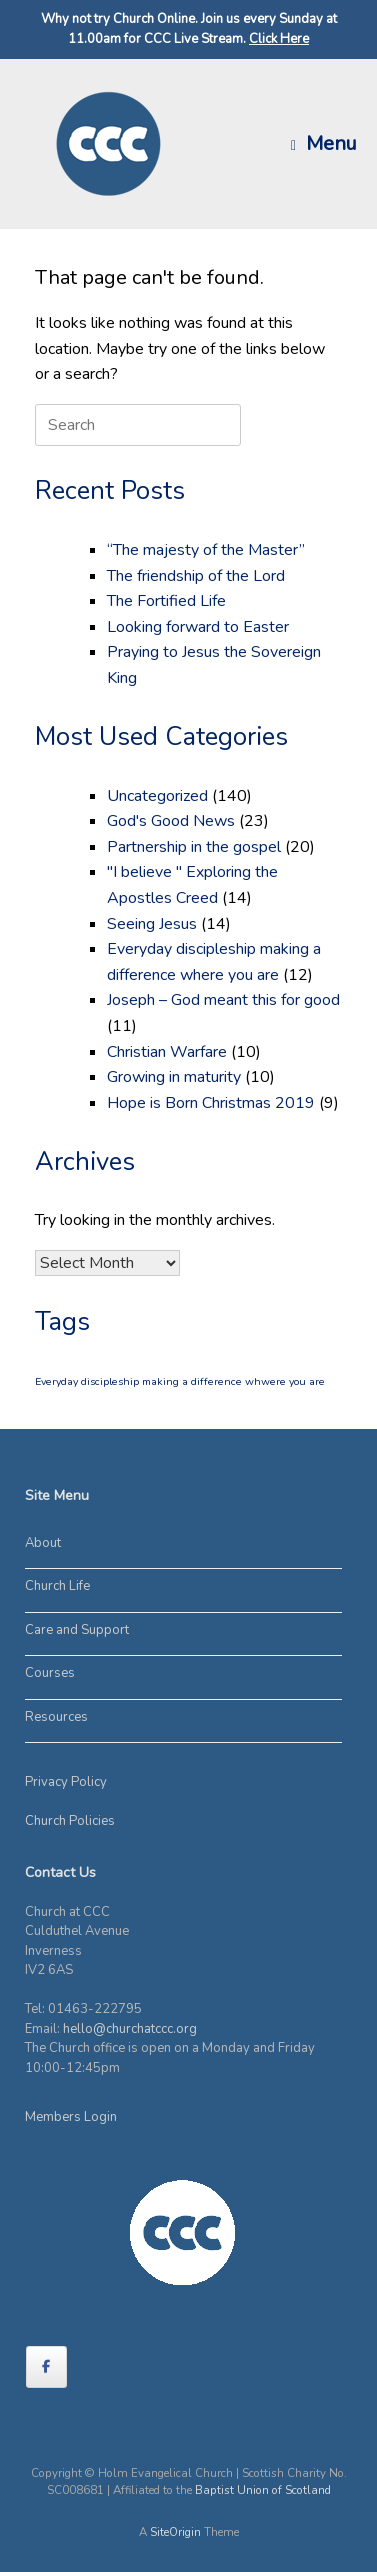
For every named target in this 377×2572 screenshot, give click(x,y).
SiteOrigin (175, 2532)
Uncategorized (157, 796)
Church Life (57, 1586)
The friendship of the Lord (196, 576)
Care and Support (77, 1630)
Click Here (279, 39)
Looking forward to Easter (198, 627)
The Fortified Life (166, 601)
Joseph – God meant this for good (223, 1000)
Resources (56, 1717)
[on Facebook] (46, 2367)
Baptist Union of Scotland (263, 2490)
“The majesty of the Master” (206, 550)
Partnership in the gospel (194, 847)
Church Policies (70, 1821)
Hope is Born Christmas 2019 (211, 1103)
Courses (50, 1673)
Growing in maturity (174, 1077)
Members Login (71, 2117)
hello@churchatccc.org (130, 2029)
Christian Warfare (167, 1052)
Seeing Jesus (152, 924)
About (43, 1543)
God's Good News (171, 821)
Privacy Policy (66, 1782)
